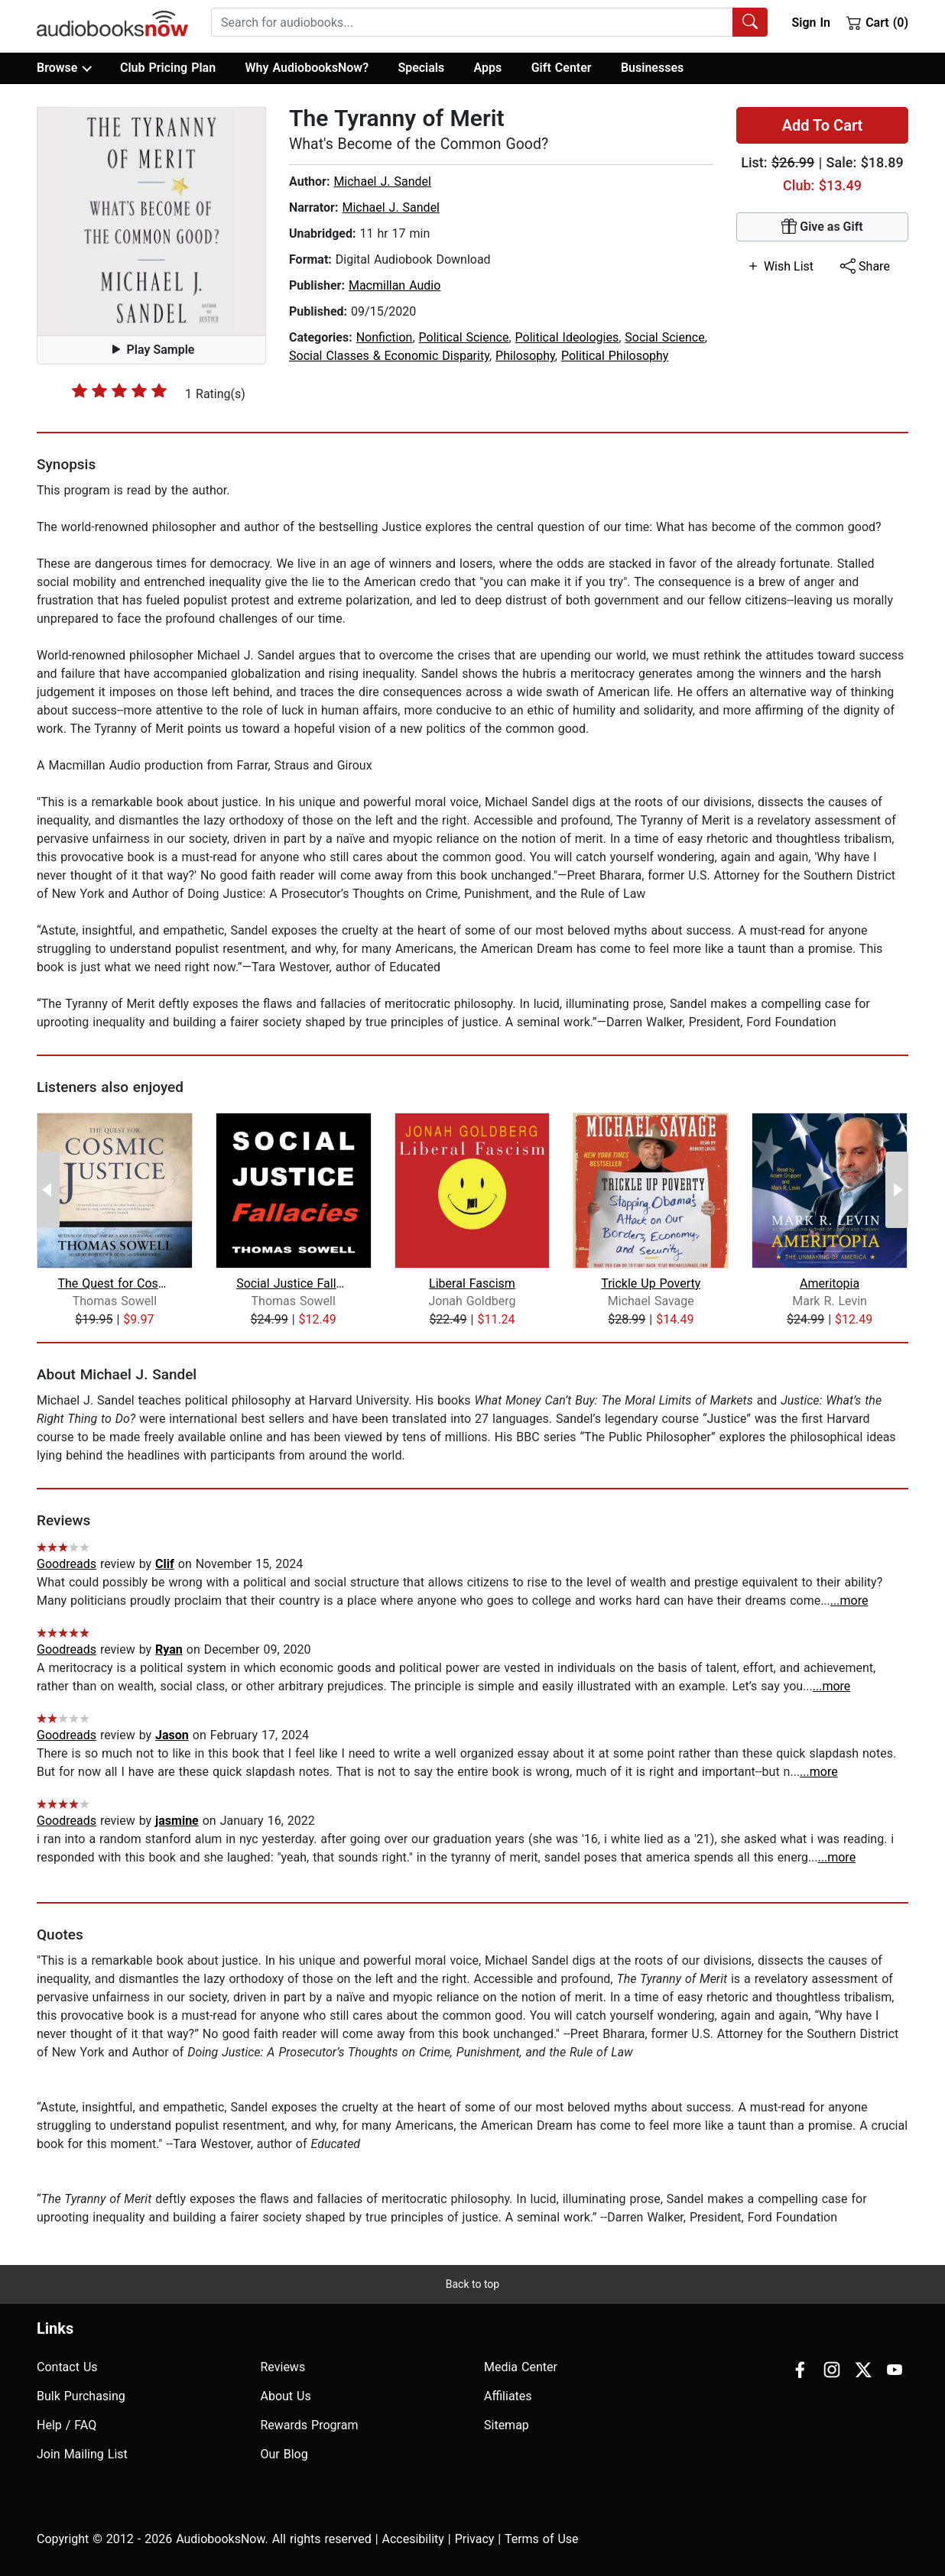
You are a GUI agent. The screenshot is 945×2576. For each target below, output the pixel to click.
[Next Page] (896, 1190)
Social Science (664, 337)
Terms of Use (542, 2539)
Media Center (520, 2367)
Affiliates (508, 2396)
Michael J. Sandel (382, 181)
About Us (286, 2396)
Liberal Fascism (472, 1283)
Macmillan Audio (394, 285)
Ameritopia (829, 1283)
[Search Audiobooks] (750, 22)
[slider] (119, 390)
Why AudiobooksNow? (307, 67)
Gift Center (561, 67)
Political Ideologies (567, 337)
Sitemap (506, 2425)
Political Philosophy (615, 355)
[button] (151, 221)
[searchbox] (472, 22)
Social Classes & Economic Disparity (389, 355)
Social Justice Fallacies (293, 1283)
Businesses (652, 67)
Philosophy (525, 355)
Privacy (475, 2539)
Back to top (472, 2284)
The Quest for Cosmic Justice (114, 1283)
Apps (488, 67)
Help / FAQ (66, 2425)
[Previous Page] (48, 1190)
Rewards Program (310, 2425)
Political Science (464, 337)
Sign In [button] (810, 22)
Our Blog (284, 2454)
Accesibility (413, 2539)
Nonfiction (384, 337)
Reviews (283, 2367)
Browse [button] (64, 68)
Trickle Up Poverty (650, 1283)
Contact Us (67, 2367)
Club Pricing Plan (168, 67)
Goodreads (66, 1564)
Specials (421, 67)
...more (849, 1600)
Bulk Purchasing (81, 2396)
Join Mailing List (82, 2454)
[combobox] (489, 22)
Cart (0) (877, 22)
